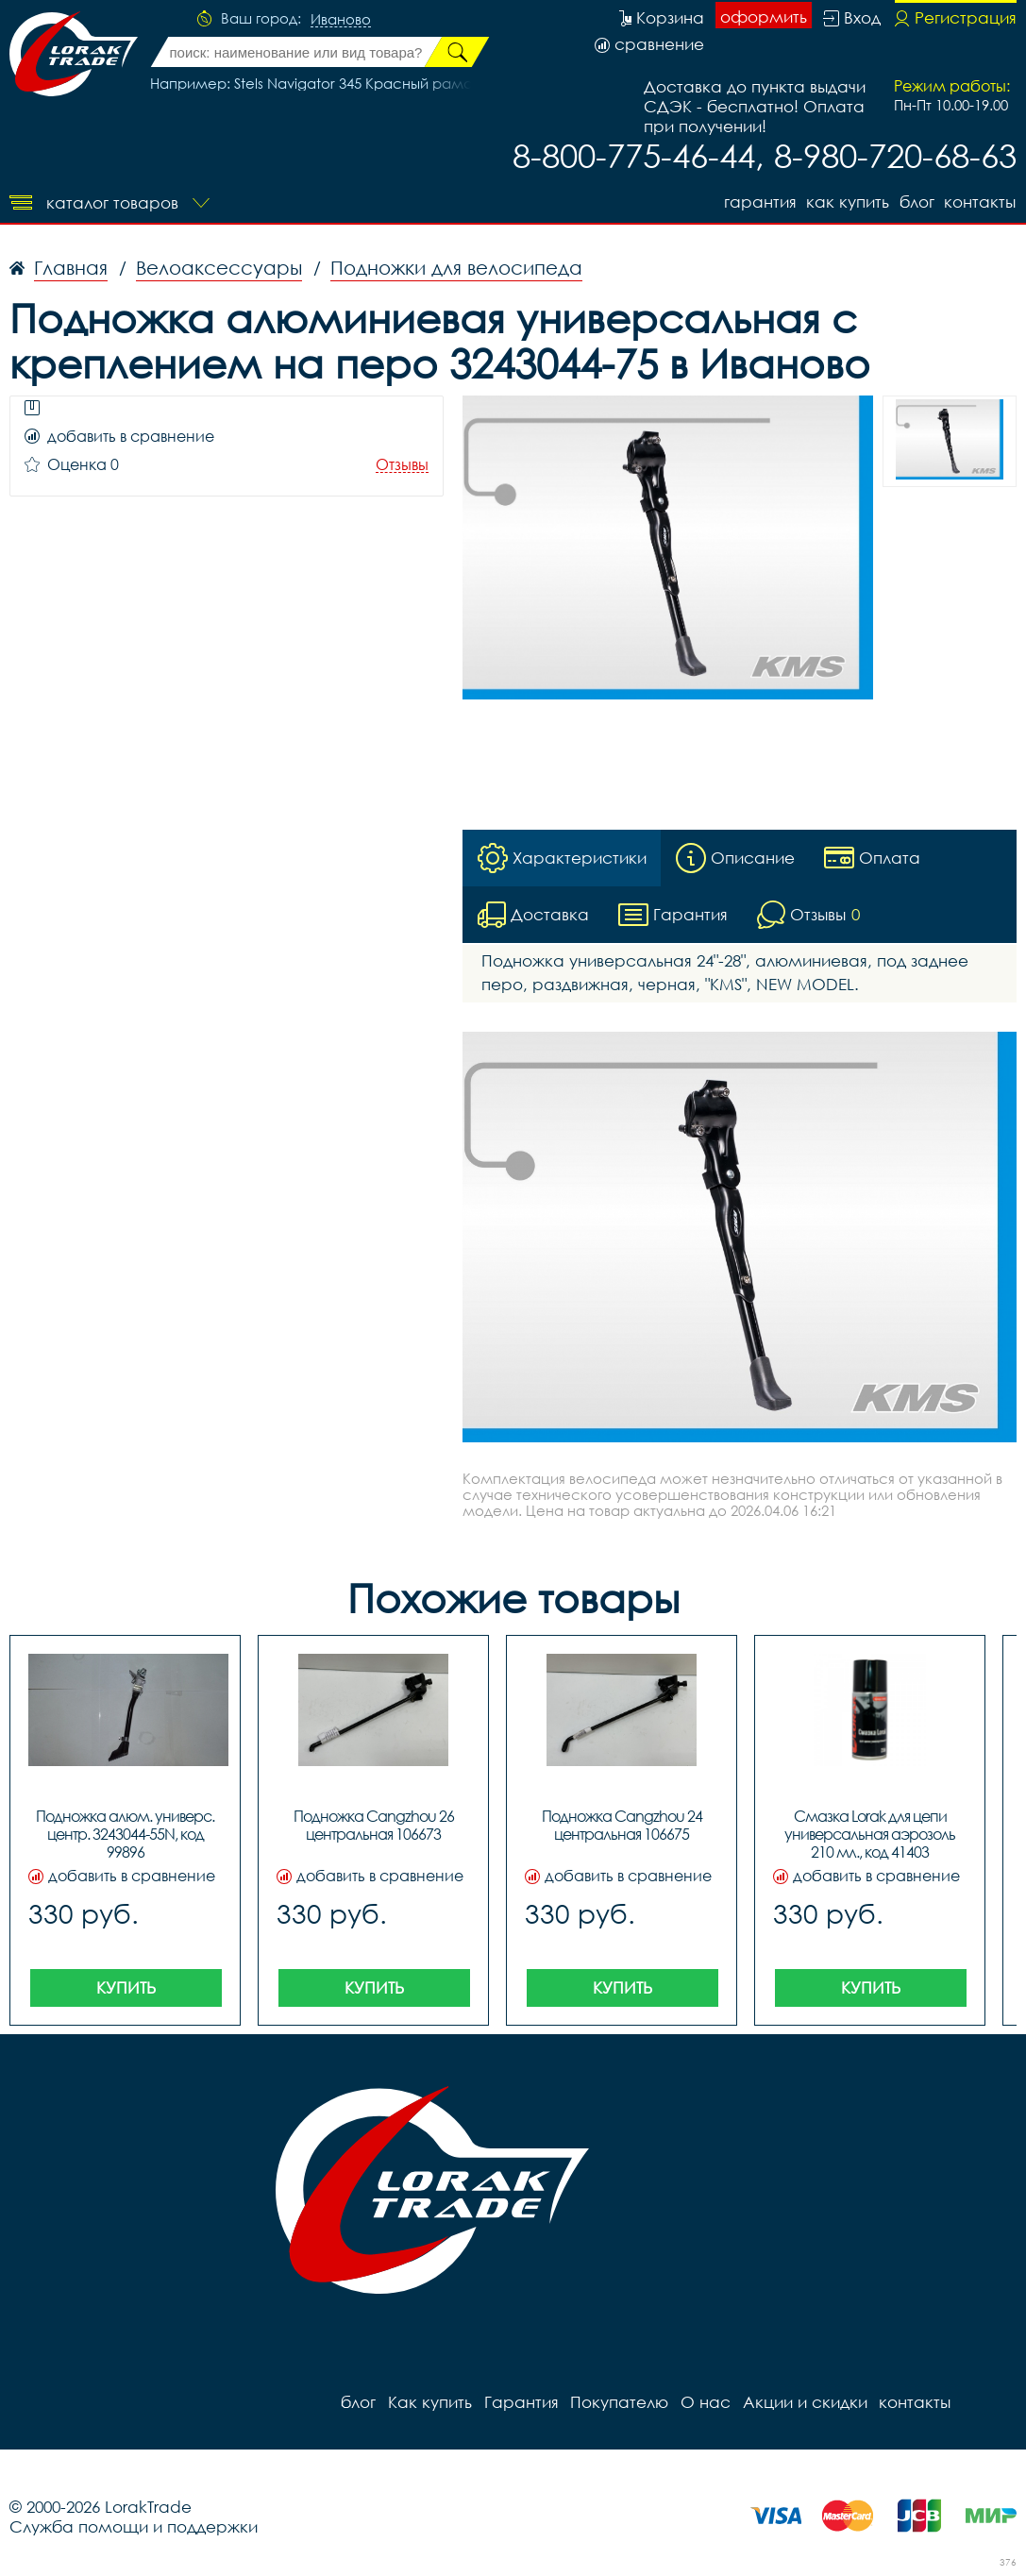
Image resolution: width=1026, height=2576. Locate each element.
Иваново (341, 19)
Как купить (845, 200)
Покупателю (617, 2402)
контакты (981, 200)
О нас (703, 2402)
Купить (126, 1987)
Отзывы (402, 465)
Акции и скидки (801, 2402)
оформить (763, 16)
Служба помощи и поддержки (133, 2526)
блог (916, 200)
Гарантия (756, 200)
